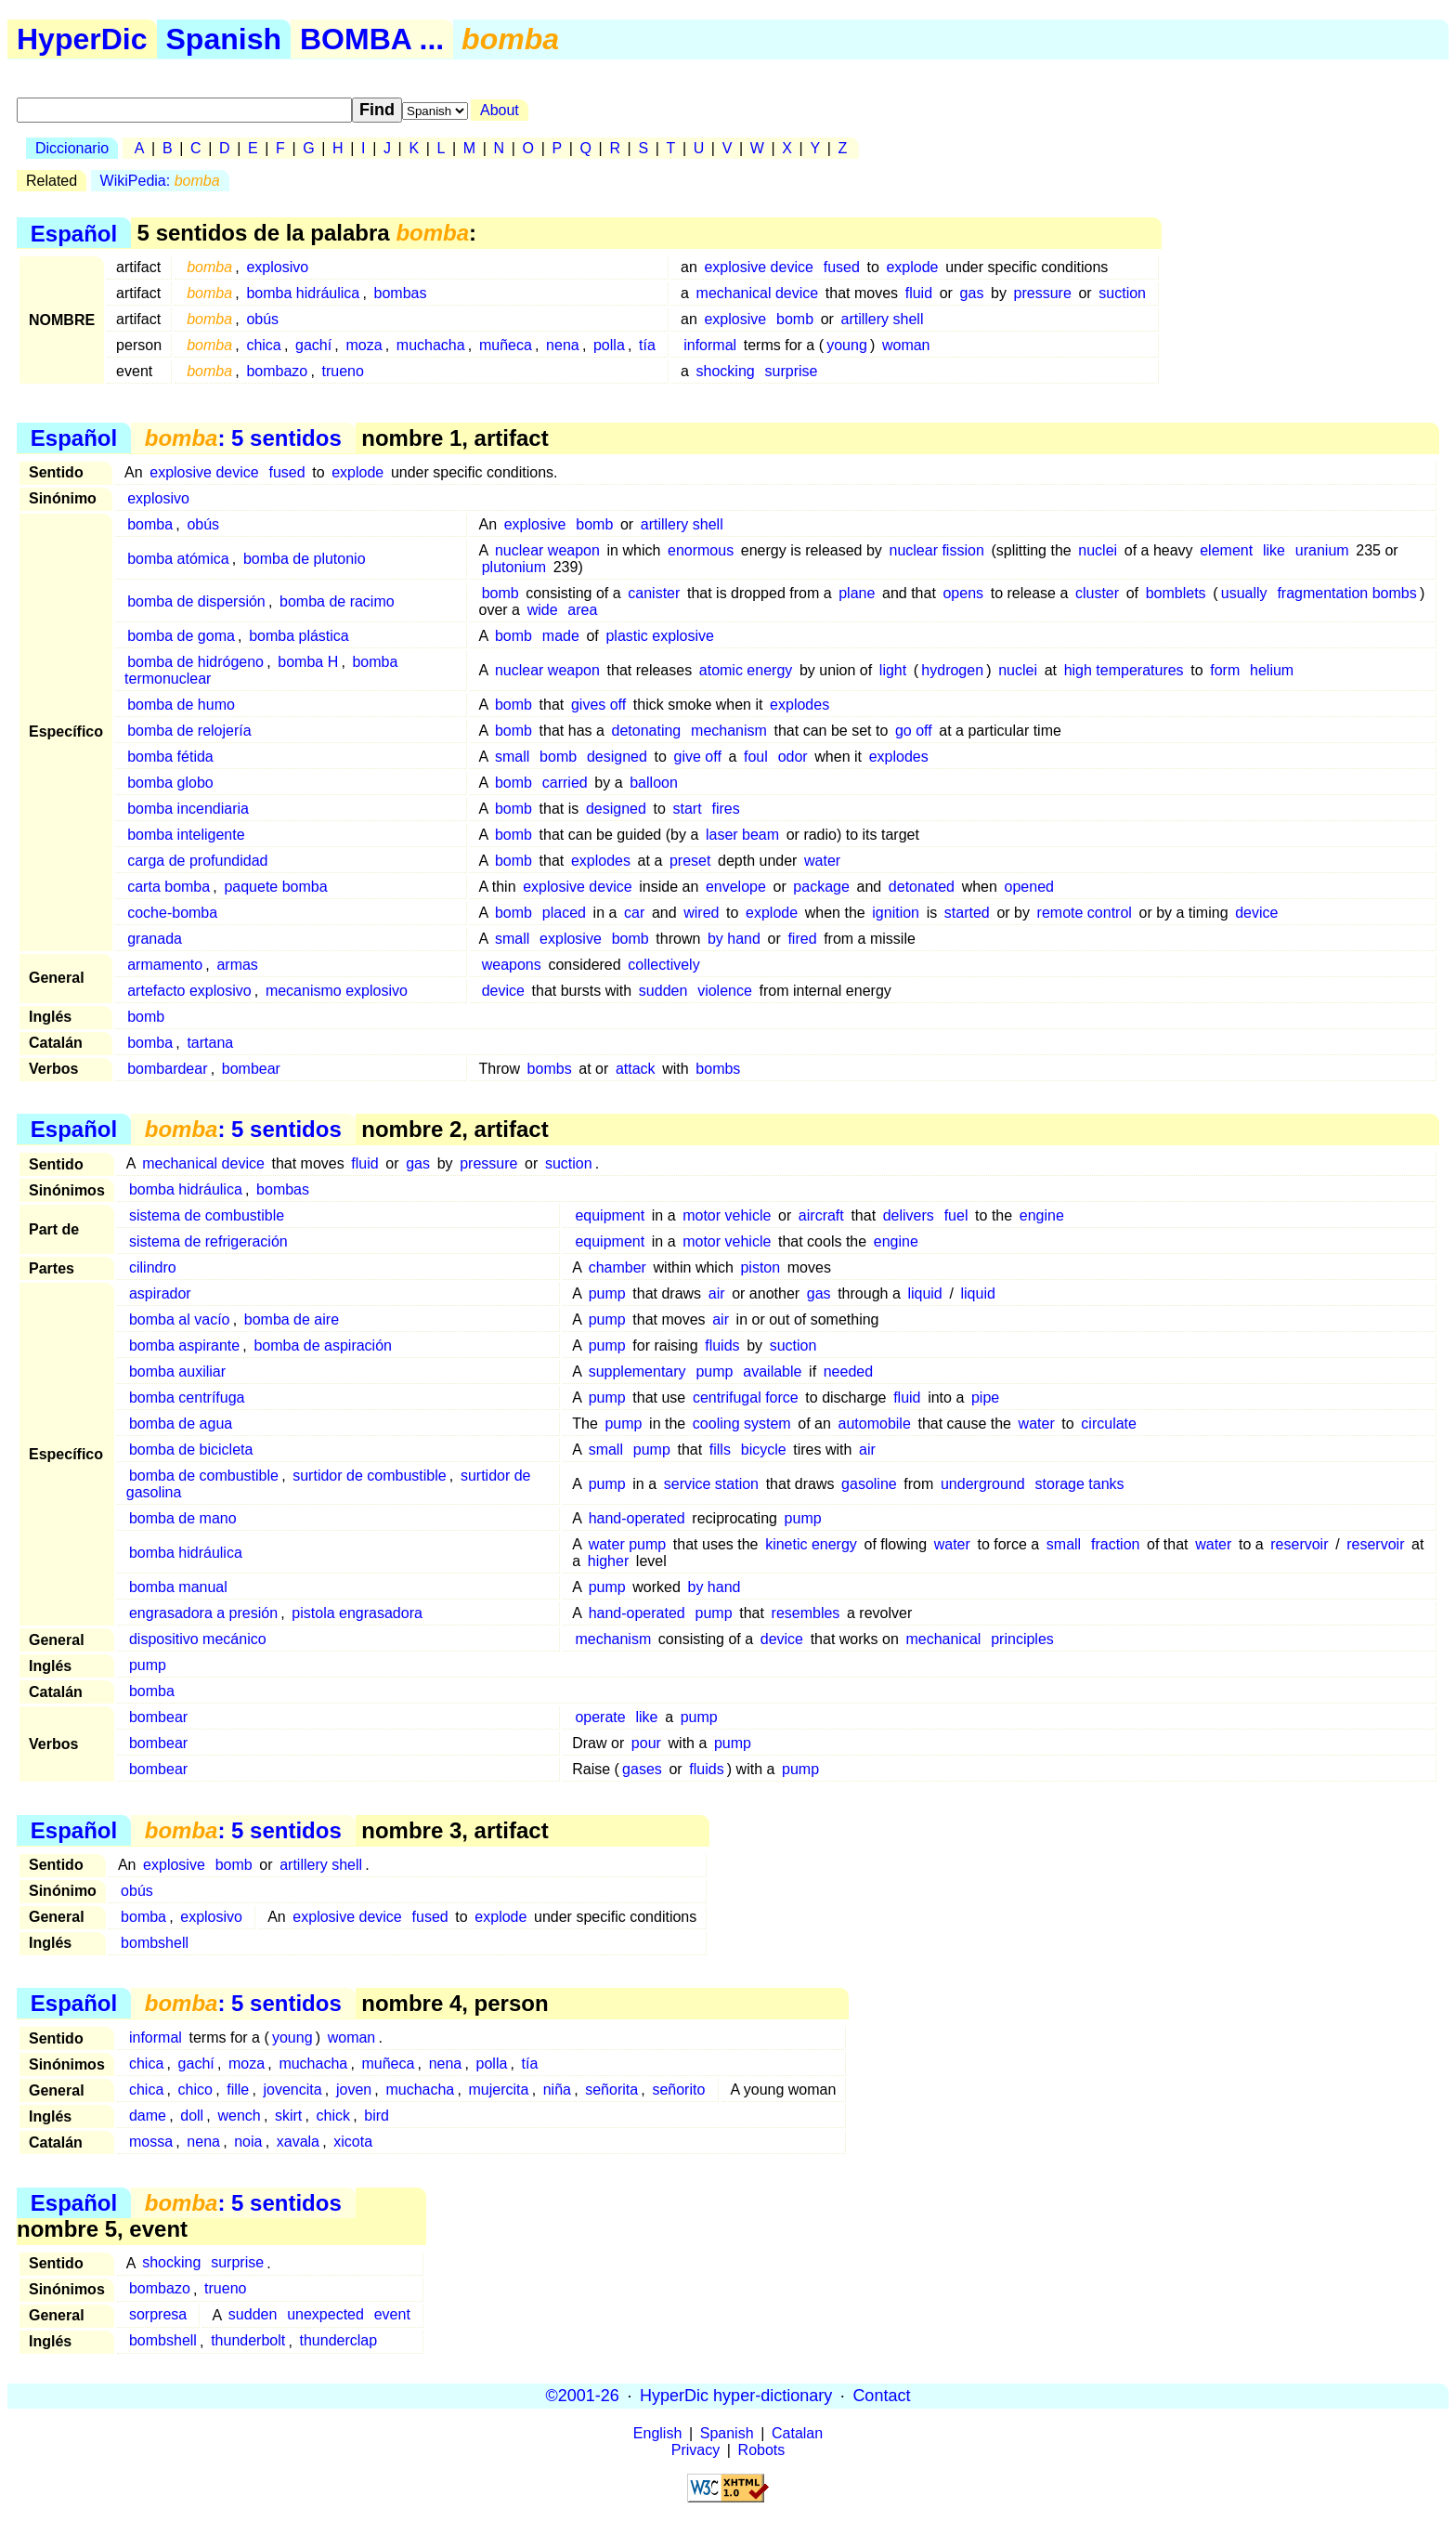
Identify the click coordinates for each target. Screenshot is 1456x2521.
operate (600, 1717)
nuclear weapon (547, 550)
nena (562, 345)
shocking (725, 371)
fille (238, 2089)
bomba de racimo (337, 601)
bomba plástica (299, 636)
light (892, 670)
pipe (985, 1397)
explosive (735, 319)
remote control (1084, 913)
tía (647, 345)
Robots (762, 2450)
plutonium (516, 567)
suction (1122, 293)
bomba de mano (183, 1518)
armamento (164, 965)
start (686, 808)
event (392, 2315)
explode (912, 267)
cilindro (152, 1267)
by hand (734, 939)
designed (617, 756)
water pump (628, 1544)
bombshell (154, 1943)
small (512, 756)
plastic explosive (659, 636)
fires (725, 808)
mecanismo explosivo (337, 991)
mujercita (499, 2089)
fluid (918, 293)
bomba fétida (170, 756)
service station (711, 1484)
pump (607, 1293)
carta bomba (168, 887)
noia (248, 2141)
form (1225, 670)
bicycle (763, 1449)
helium (1272, 670)
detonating (647, 730)
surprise (791, 371)
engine (1042, 1215)
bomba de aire (291, 1319)
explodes (799, 704)
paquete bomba (275, 887)
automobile (874, 1423)
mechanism (729, 730)
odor (793, 756)
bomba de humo (181, 704)
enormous (701, 550)
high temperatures (1124, 670)
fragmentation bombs (1346, 593)
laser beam (742, 835)
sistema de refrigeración (208, 1241)
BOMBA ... (372, 39)
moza (363, 345)
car (634, 913)
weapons (511, 965)
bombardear (167, 1069)
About (499, 110)
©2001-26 (582, 2395)
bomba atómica (177, 559)
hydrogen (952, 670)
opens (962, 593)
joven (353, 2089)
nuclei (1097, 550)
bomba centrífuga (187, 1397)
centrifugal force (746, 1397)
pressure (1043, 293)
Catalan (797, 2433)
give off (698, 756)
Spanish (223, 39)
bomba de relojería (189, 730)
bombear (251, 1069)
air (716, 1293)
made (560, 636)
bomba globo (170, 782)
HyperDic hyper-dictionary (736, 2395)
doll (191, 2115)
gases (642, 1769)
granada (154, 939)
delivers (908, 1215)
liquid (924, 1293)
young (846, 345)
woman (906, 345)
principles (1022, 1639)
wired (701, 913)
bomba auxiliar (177, 1371)
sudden (663, 991)
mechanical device (757, 293)
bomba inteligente (185, 835)
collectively (663, 965)
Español (74, 232)
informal (709, 345)
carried (565, 782)
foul (756, 756)
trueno (343, 371)
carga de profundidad (197, 861)
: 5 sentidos (243, 438)
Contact (881, 2395)
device (1256, 913)
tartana (210, 1043)
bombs (549, 1069)
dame (147, 2115)
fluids (722, 1345)
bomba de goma (181, 636)
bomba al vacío (179, 1319)
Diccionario (72, 148)
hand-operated (637, 1518)
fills (720, 1449)
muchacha (430, 345)
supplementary (637, 1371)
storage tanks (1079, 1484)
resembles (806, 1613)
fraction (1115, 1544)
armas (236, 965)
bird (376, 2115)
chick (333, 2115)
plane (856, 593)
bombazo (276, 371)
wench (238, 2115)
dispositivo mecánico (197, 1639)
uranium (1324, 550)
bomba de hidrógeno (195, 662)
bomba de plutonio (304, 559)
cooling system (742, 1423)
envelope (736, 887)
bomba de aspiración (323, 1345)
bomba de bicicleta (191, 1449)
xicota (352, 2141)
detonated (922, 887)
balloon (654, 782)
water (822, 861)
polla (609, 345)
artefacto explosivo (189, 991)
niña (557, 2089)
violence (724, 991)
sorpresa (158, 2315)
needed (848, 1371)
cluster (1097, 593)
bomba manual (178, 1587)
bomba (150, 524)
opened (1029, 887)
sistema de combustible (206, 1215)
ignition (895, 913)
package (821, 887)
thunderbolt (248, 2341)
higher (608, 1561)
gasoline (869, 1484)
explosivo (277, 267)
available (772, 1371)
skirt (288, 2115)
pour (646, 1743)
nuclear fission (937, 550)
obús (262, 319)
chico (195, 2089)
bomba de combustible (204, 1475)
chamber (617, 1267)
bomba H (308, 662)
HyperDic (82, 39)
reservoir (1299, 1544)
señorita (611, 2089)
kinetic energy (811, 1544)
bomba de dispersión (196, 601)
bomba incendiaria (188, 808)
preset (690, 861)
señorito (678, 2089)
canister (654, 593)
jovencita (293, 2089)
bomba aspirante (184, 1345)
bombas (400, 293)
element (1226, 550)
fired (801, 939)
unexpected (325, 2315)
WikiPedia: (160, 181)
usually (1244, 593)
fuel (956, 1215)
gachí (313, 345)
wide (542, 610)
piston (760, 1267)
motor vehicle (726, 1215)
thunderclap (339, 2341)
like (1274, 550)
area (582, 610)
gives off (598, 704)
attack (636, 1069)
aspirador (160, 1293)
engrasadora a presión (203, 1613)
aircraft (821, 1215)
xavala (298, 2141)
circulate (1109, 1423)
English (657, 2433)
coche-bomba (172, 913)
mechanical (943, 1639)
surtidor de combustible (369, 1475)
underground (983, 1484)
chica (263, 345)
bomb (794, 319)
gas (972, 293)
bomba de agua (180, 1423)
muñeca (505, 345)
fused (842, 267)
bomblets (1176, 593)
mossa (151, 2141)
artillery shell (882, 319)
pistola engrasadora (357, 1613)
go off (913, 730)
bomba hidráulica (302, 293)
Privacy (695, 2450)
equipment (609, 1215)
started (967, 913)
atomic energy (746, 670)
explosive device (758, 267)
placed (564, 913)
